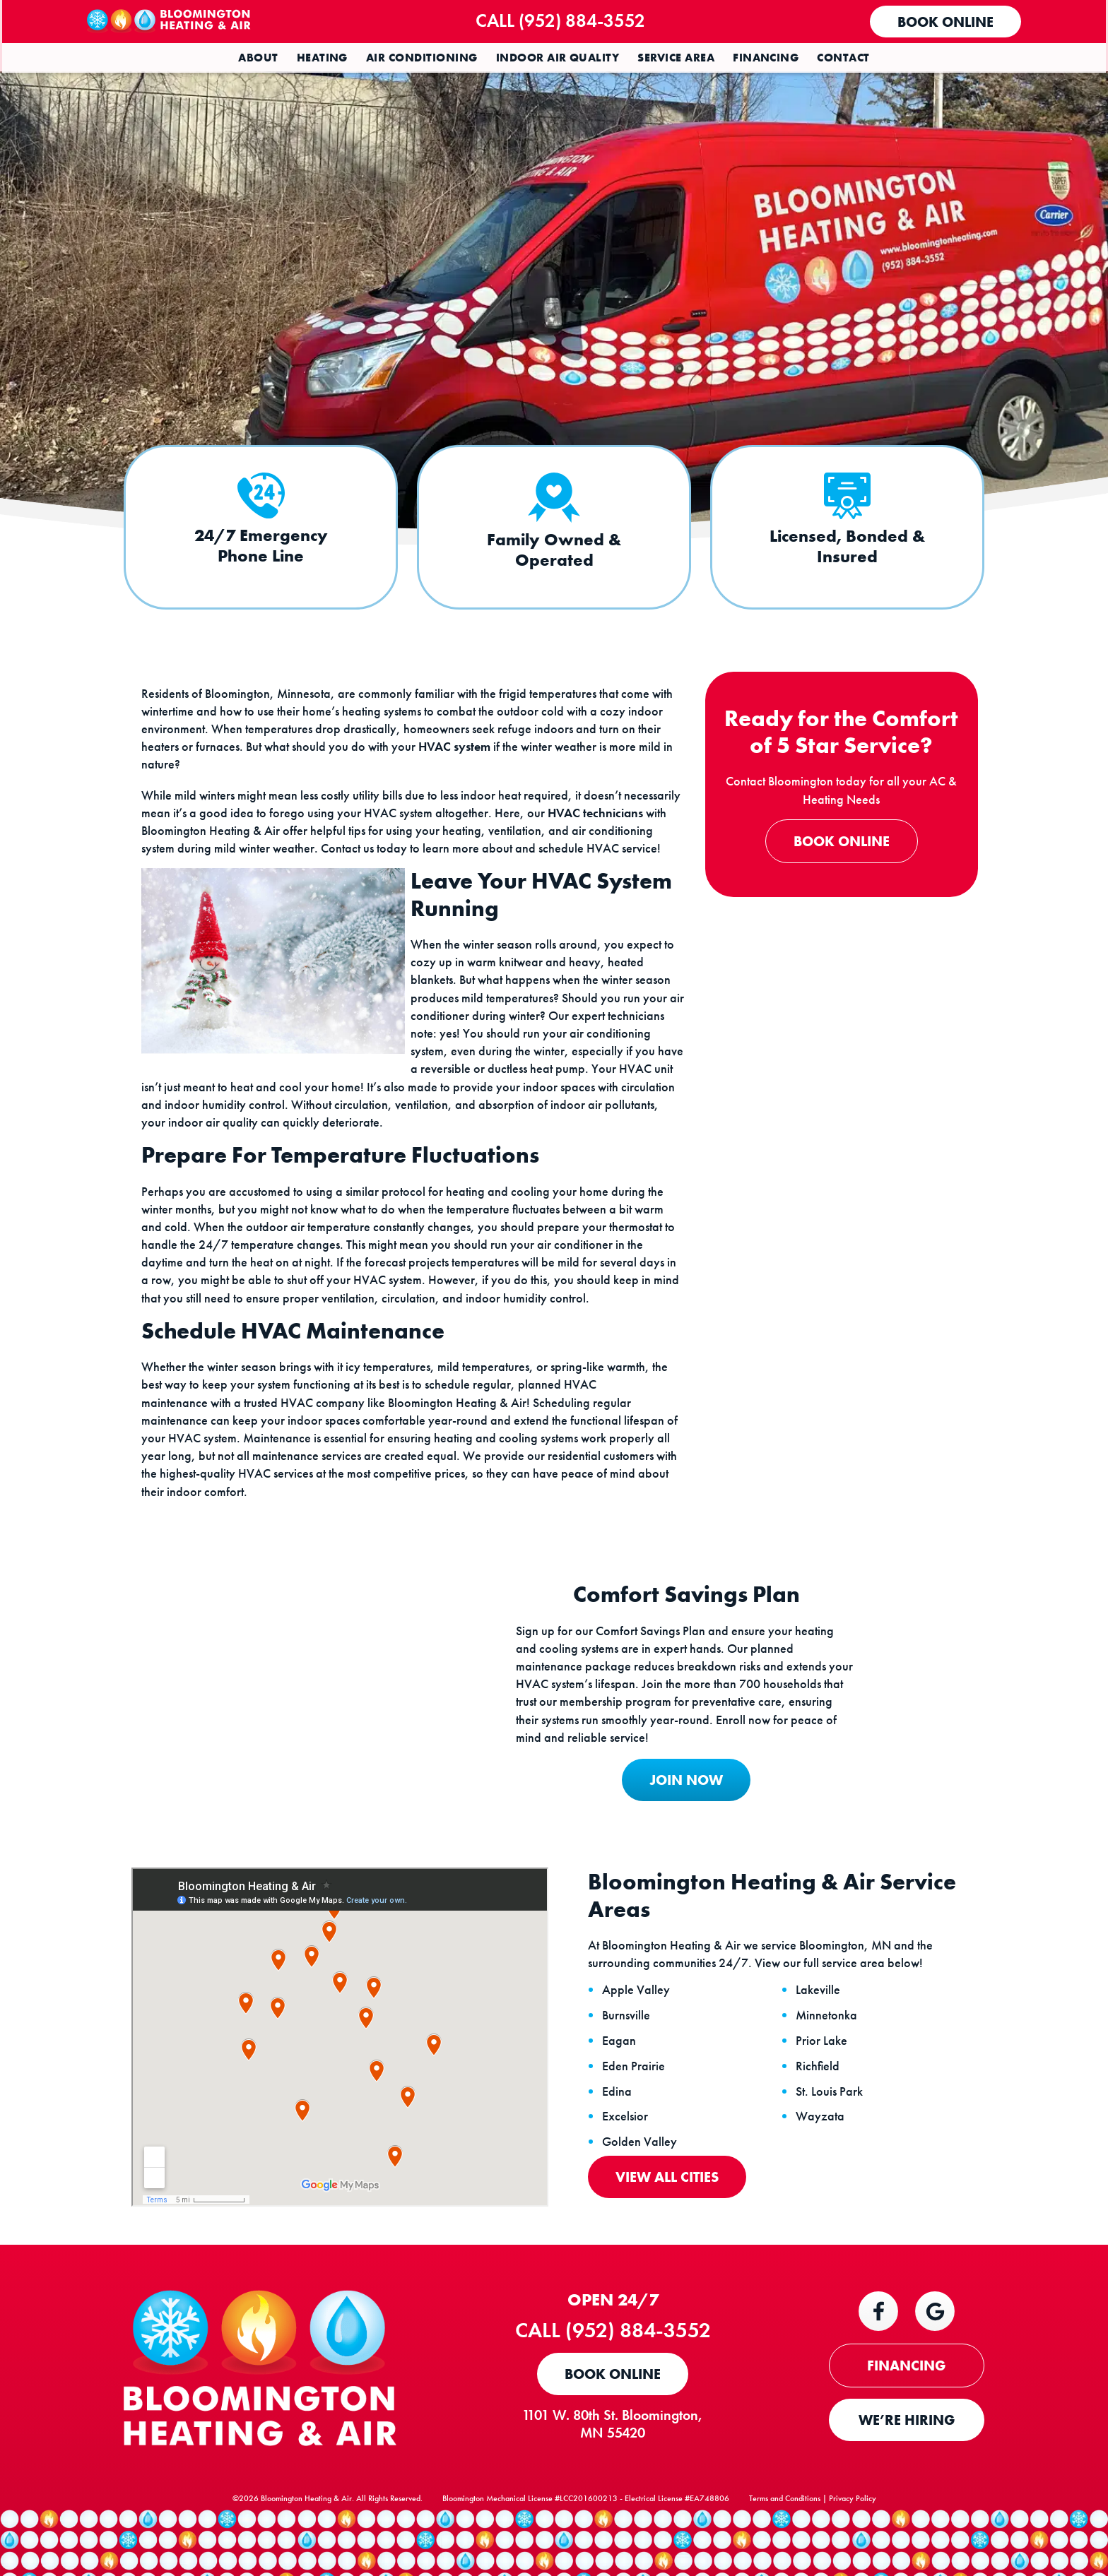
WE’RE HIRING (907, 2454)
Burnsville (627, 2048)
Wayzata (821, 2149)
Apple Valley (637, 2023)
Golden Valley (640, 2175)
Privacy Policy (852, 2538)
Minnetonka (828, 2048)
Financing (765, 57)
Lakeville (819, 2023)
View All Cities (668, 2209)
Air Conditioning (422, 57)
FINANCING (907, 2399)
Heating (322, 57)
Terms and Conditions (784, 2538)
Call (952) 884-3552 (567, 20)
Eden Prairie (634, 2098)
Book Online (944, 22)
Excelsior (626, 2149)
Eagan (620, 2073)
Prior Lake (823, 2073)
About (258, 57)
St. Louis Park (830, 2124)
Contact (843, 57)
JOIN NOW (680, 1809)
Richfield (819, 2098)
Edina (618, 2124)
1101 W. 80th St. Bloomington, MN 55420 (617, 2458)
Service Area (675, 57)
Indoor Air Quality (558, 57)
